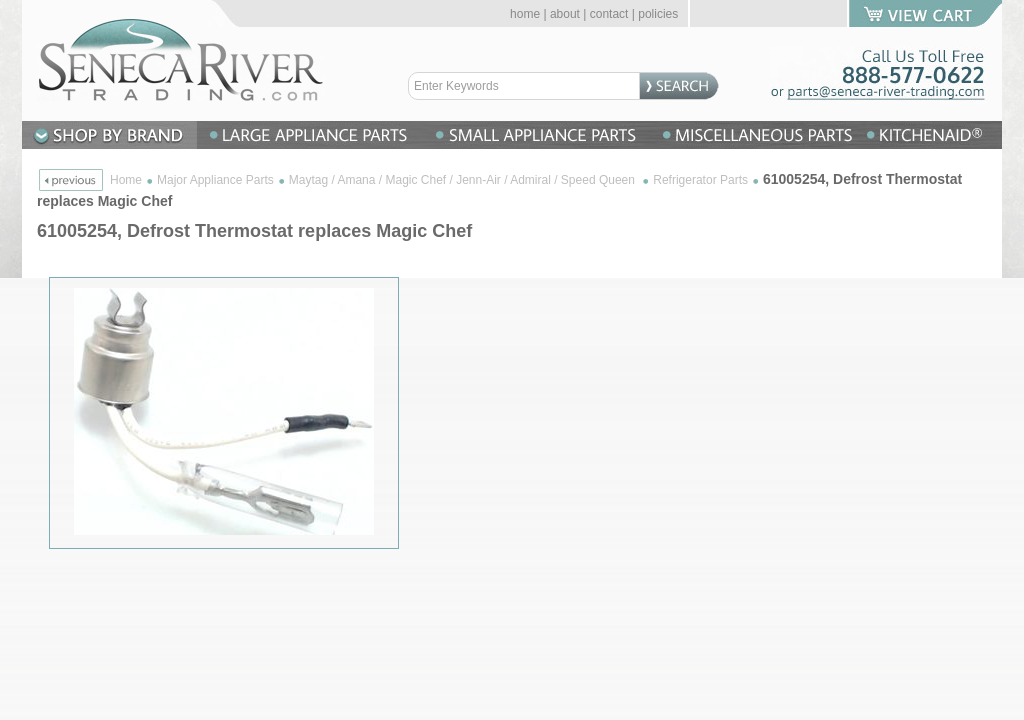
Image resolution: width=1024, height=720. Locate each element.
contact (609, 14)
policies (658, 14)
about (565, 14)
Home (126, 180)
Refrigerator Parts (700, 180)
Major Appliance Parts (215, 180)
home (525, 14)
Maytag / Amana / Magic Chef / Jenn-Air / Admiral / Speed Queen (464, 180)
